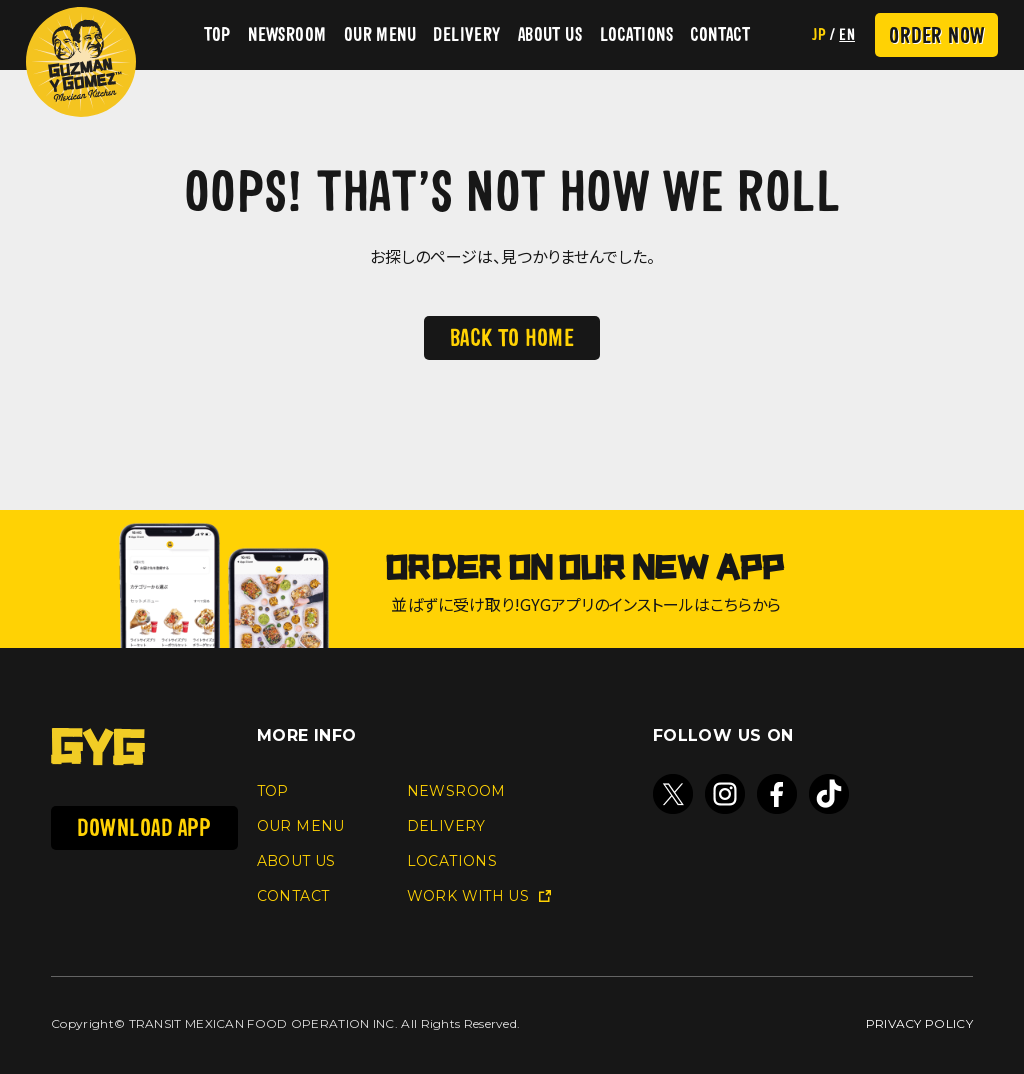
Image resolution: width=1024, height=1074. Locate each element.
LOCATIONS (636, 34)
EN (847, 34)
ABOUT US (550, 34)
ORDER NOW (936, 35)
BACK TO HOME (512, 337)
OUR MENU (380, 34)
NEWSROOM (287, 34)
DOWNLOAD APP (144, 827)
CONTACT (720, 34)
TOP (217, 34)
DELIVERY (466, 34)
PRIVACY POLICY (919, 1023)
